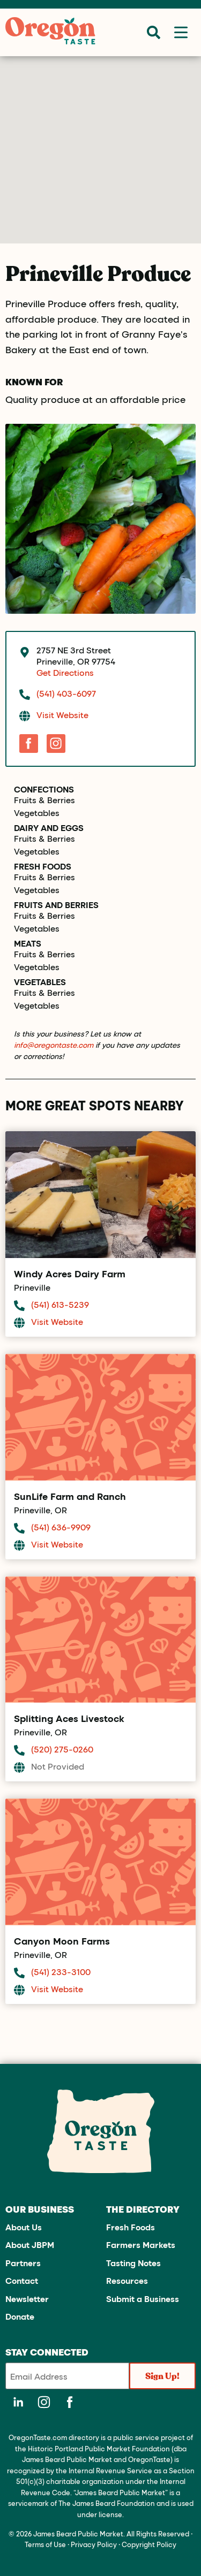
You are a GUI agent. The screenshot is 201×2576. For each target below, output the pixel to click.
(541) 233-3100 (61, 1971)
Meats (27, 943)
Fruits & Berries (44, 800)
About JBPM (29, 2244)
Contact (21, 2280)
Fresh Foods (42, 866)
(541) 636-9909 (61, 1527)
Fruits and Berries (56, 905)
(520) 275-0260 (62, 1749)
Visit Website (62, 714)
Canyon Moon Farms (62, 1940)
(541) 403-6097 (66, 693)
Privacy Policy (94, 2544)
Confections (44, 789)
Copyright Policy (149, 2544)
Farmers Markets (140, 2244)
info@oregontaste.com (53, 1045)
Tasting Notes (133, 2262)
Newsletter (27, 2298)
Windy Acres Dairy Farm (69, 1273)
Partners (23, 2262)
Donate (19, 2316)
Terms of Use (45, 2544)
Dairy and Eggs (49, 827)
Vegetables (36, 812)
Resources (127, 2280)
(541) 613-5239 (60, 1304)
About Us (23, 2226)
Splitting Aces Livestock (69, 1718)
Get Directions (65, 672)
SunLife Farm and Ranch (70, 1496)
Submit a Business (142, 2298)
